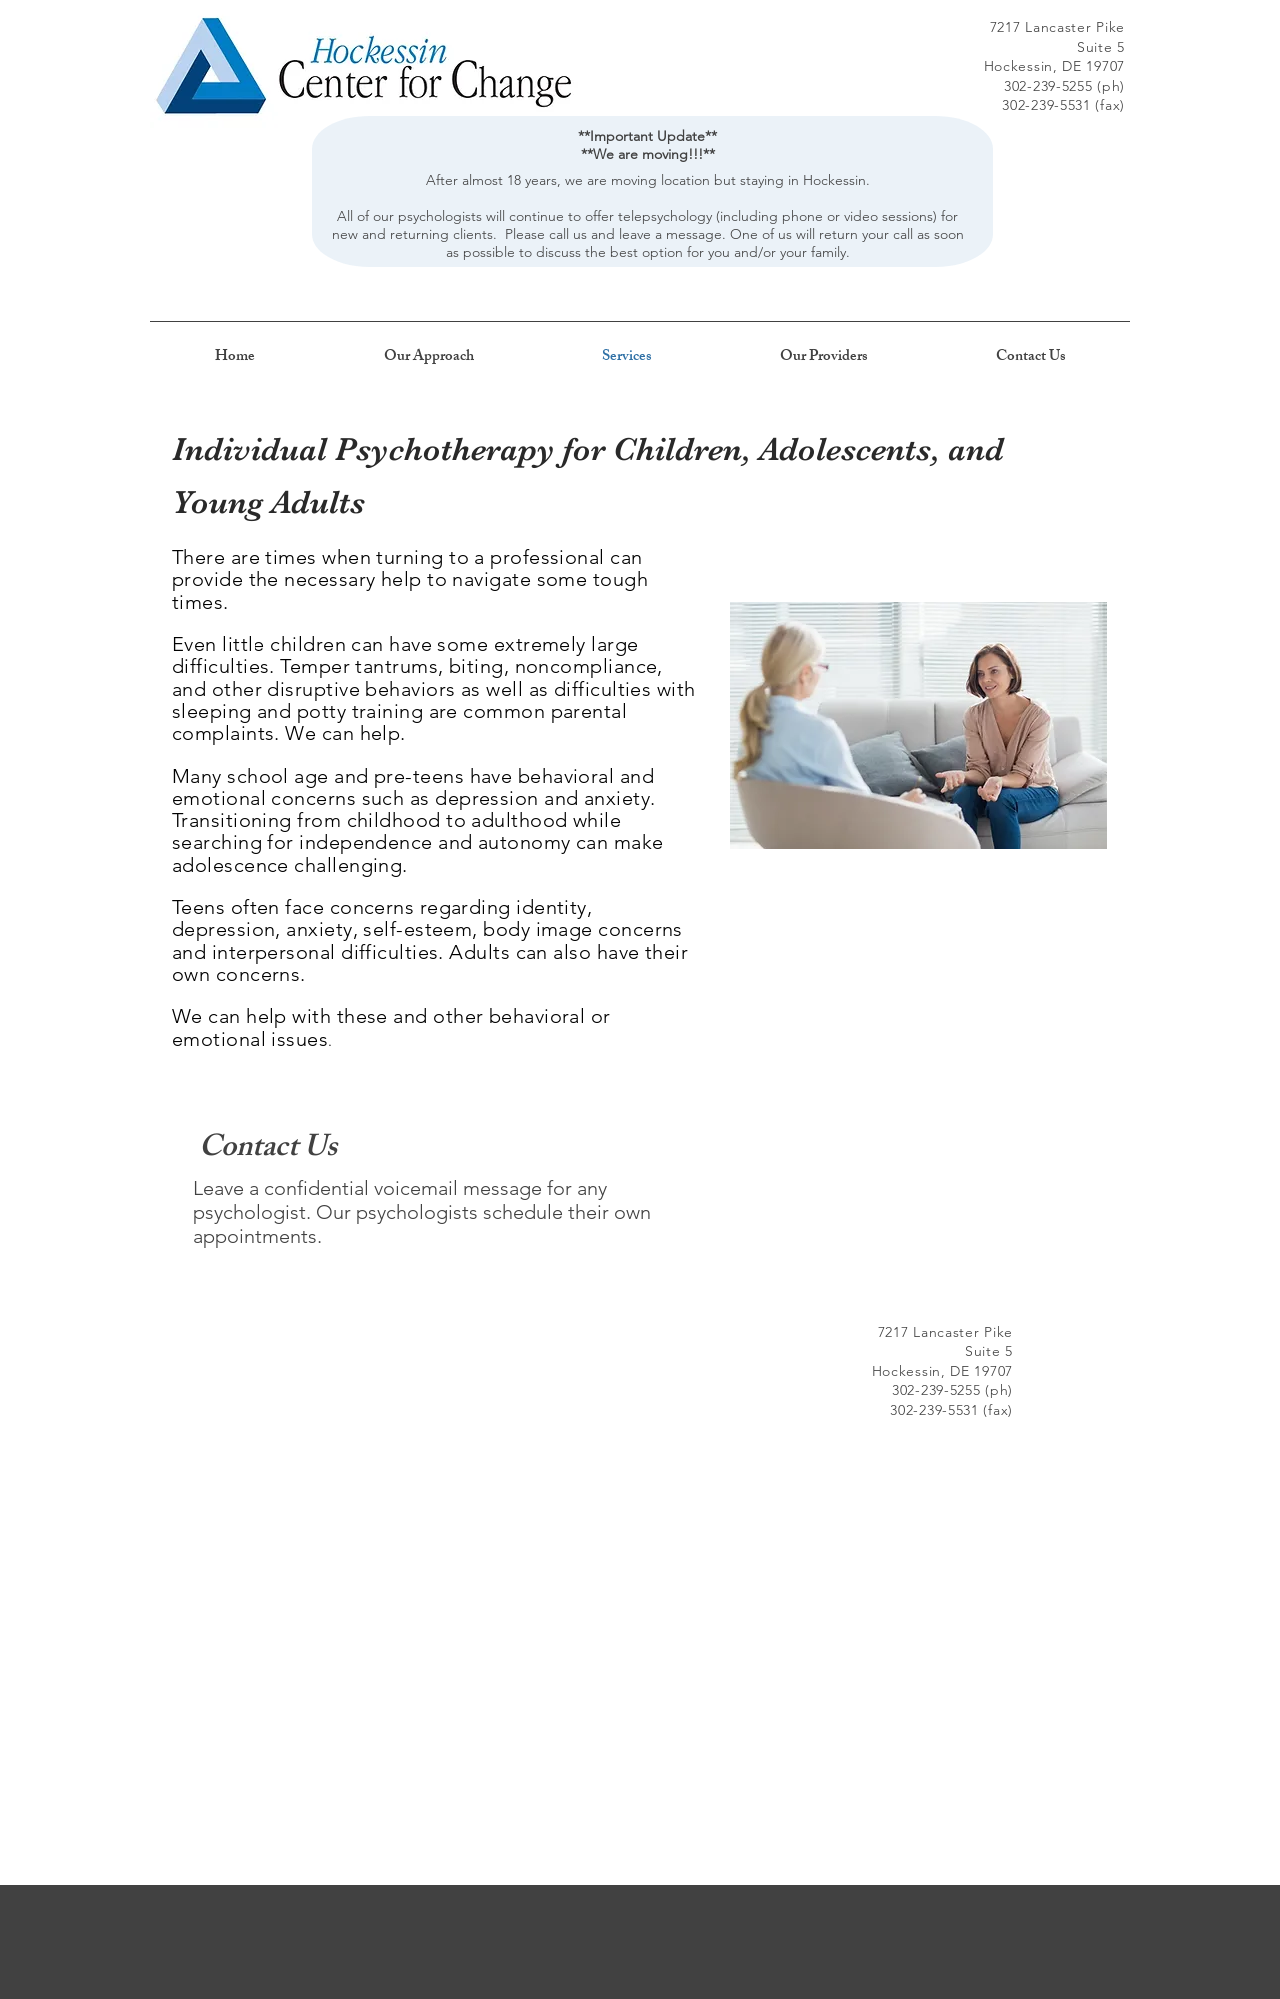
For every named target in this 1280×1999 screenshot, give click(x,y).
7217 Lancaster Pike (1057, 27)
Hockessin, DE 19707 (1054, 66)
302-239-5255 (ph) (1064, 86)
